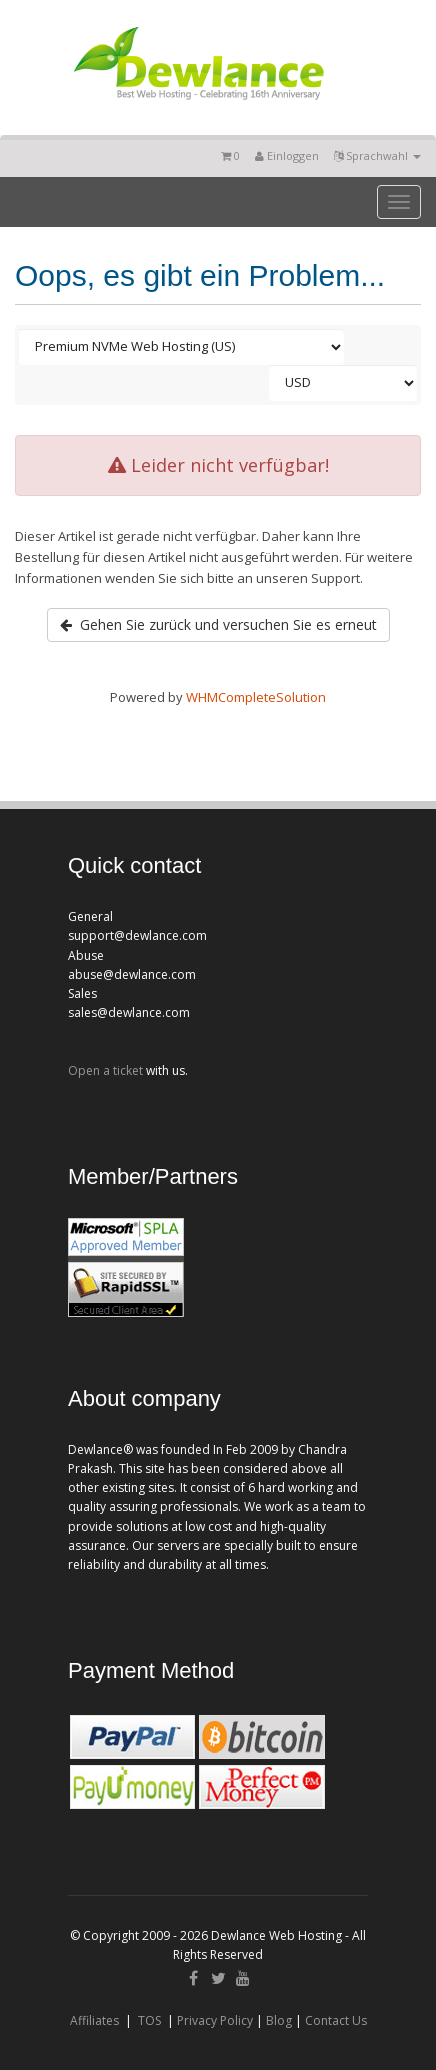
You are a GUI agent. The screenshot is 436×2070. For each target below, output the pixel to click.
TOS (149, 2020)
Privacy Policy (215, 2020)
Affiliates (94, 2020)
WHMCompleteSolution (256, 697)
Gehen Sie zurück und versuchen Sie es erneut (218, 624)
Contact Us (336, 2020)
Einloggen (287, 155)
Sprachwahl (377, 155)
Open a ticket (105, 1070)
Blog (279, 2020)
